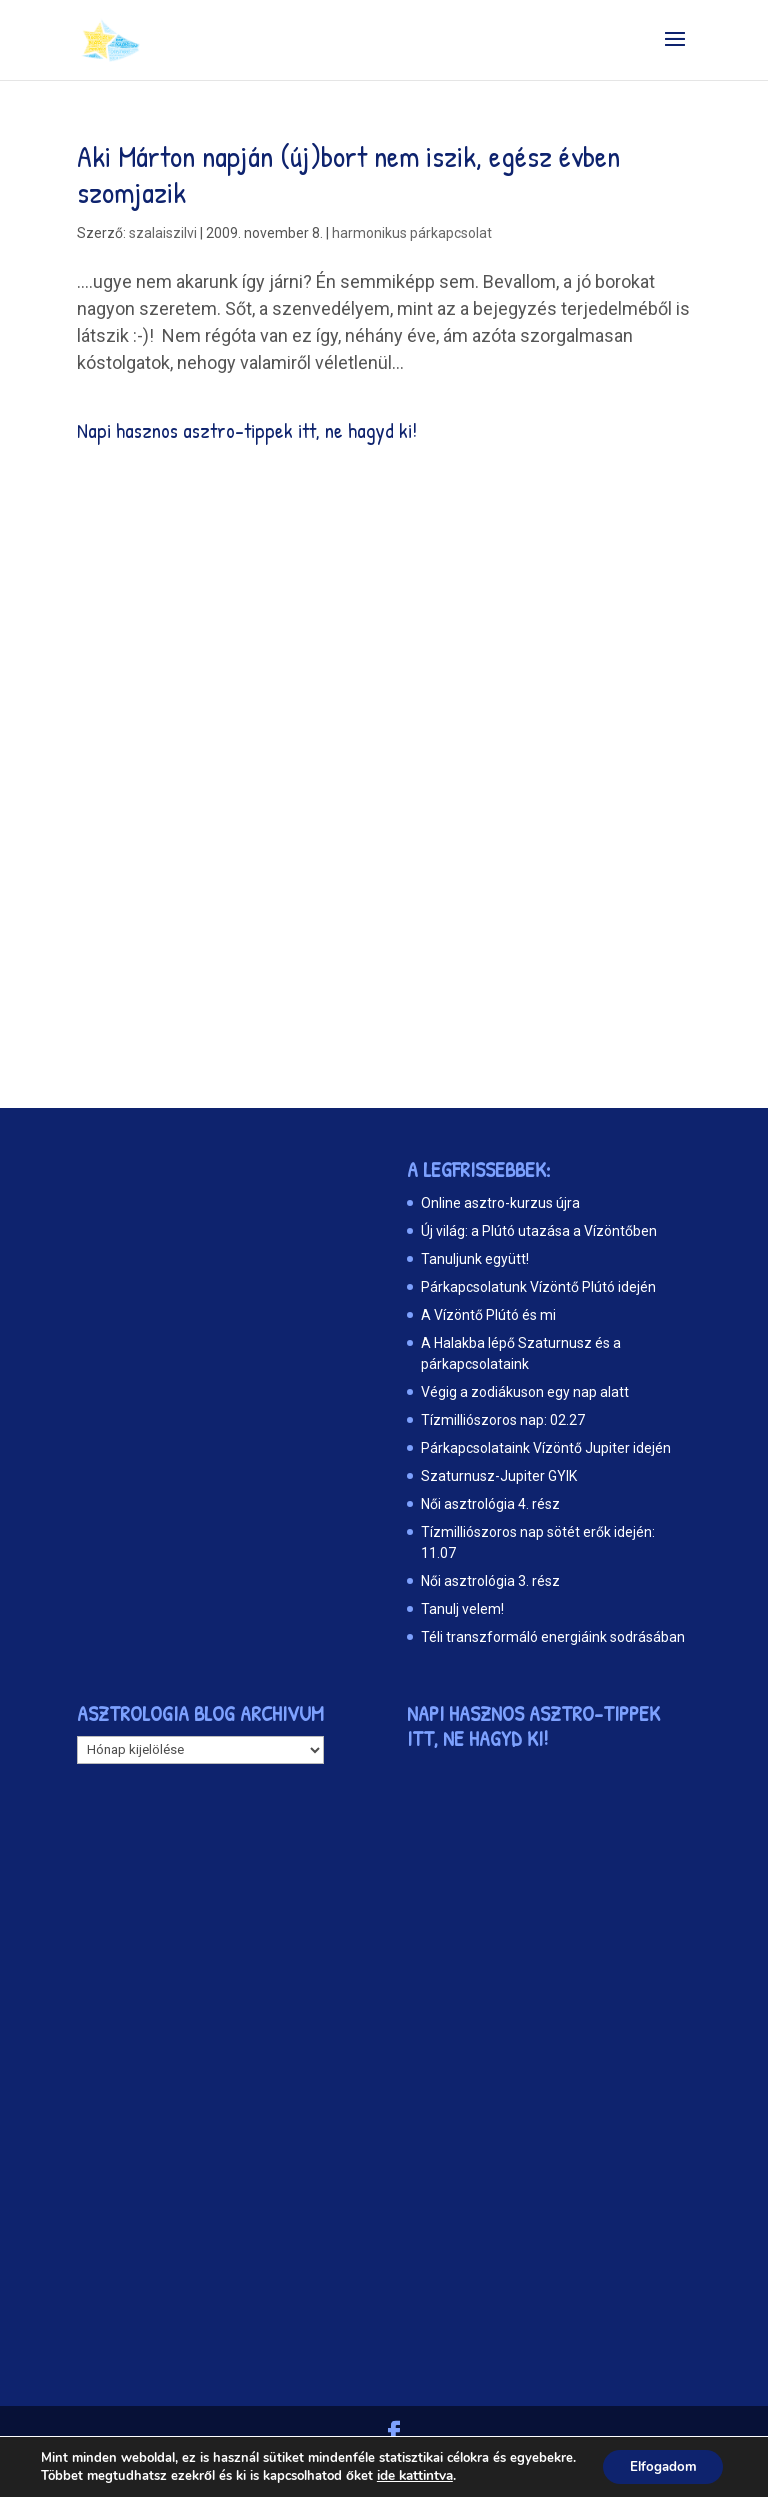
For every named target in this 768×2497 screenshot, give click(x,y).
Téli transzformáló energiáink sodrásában (553, 1637)
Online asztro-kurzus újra (500, 1203)
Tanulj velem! (462, 1609)
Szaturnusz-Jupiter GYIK (499, 1476)
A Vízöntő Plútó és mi (488, 1315)
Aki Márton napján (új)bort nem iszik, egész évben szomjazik (348, 174)
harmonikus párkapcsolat (412, 233)
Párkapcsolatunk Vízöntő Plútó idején (538, 1287)
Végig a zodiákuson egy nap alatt (525, 1392)
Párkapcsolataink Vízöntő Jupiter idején (546, 1448)
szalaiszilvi (163, 233)
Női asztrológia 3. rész (490, 1581)
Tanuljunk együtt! (475, 1259)
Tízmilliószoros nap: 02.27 (503, 1420)
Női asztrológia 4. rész (490, 1504)
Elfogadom (659, 2459)
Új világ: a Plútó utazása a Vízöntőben (539, 1231)
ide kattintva (414, 2478)
